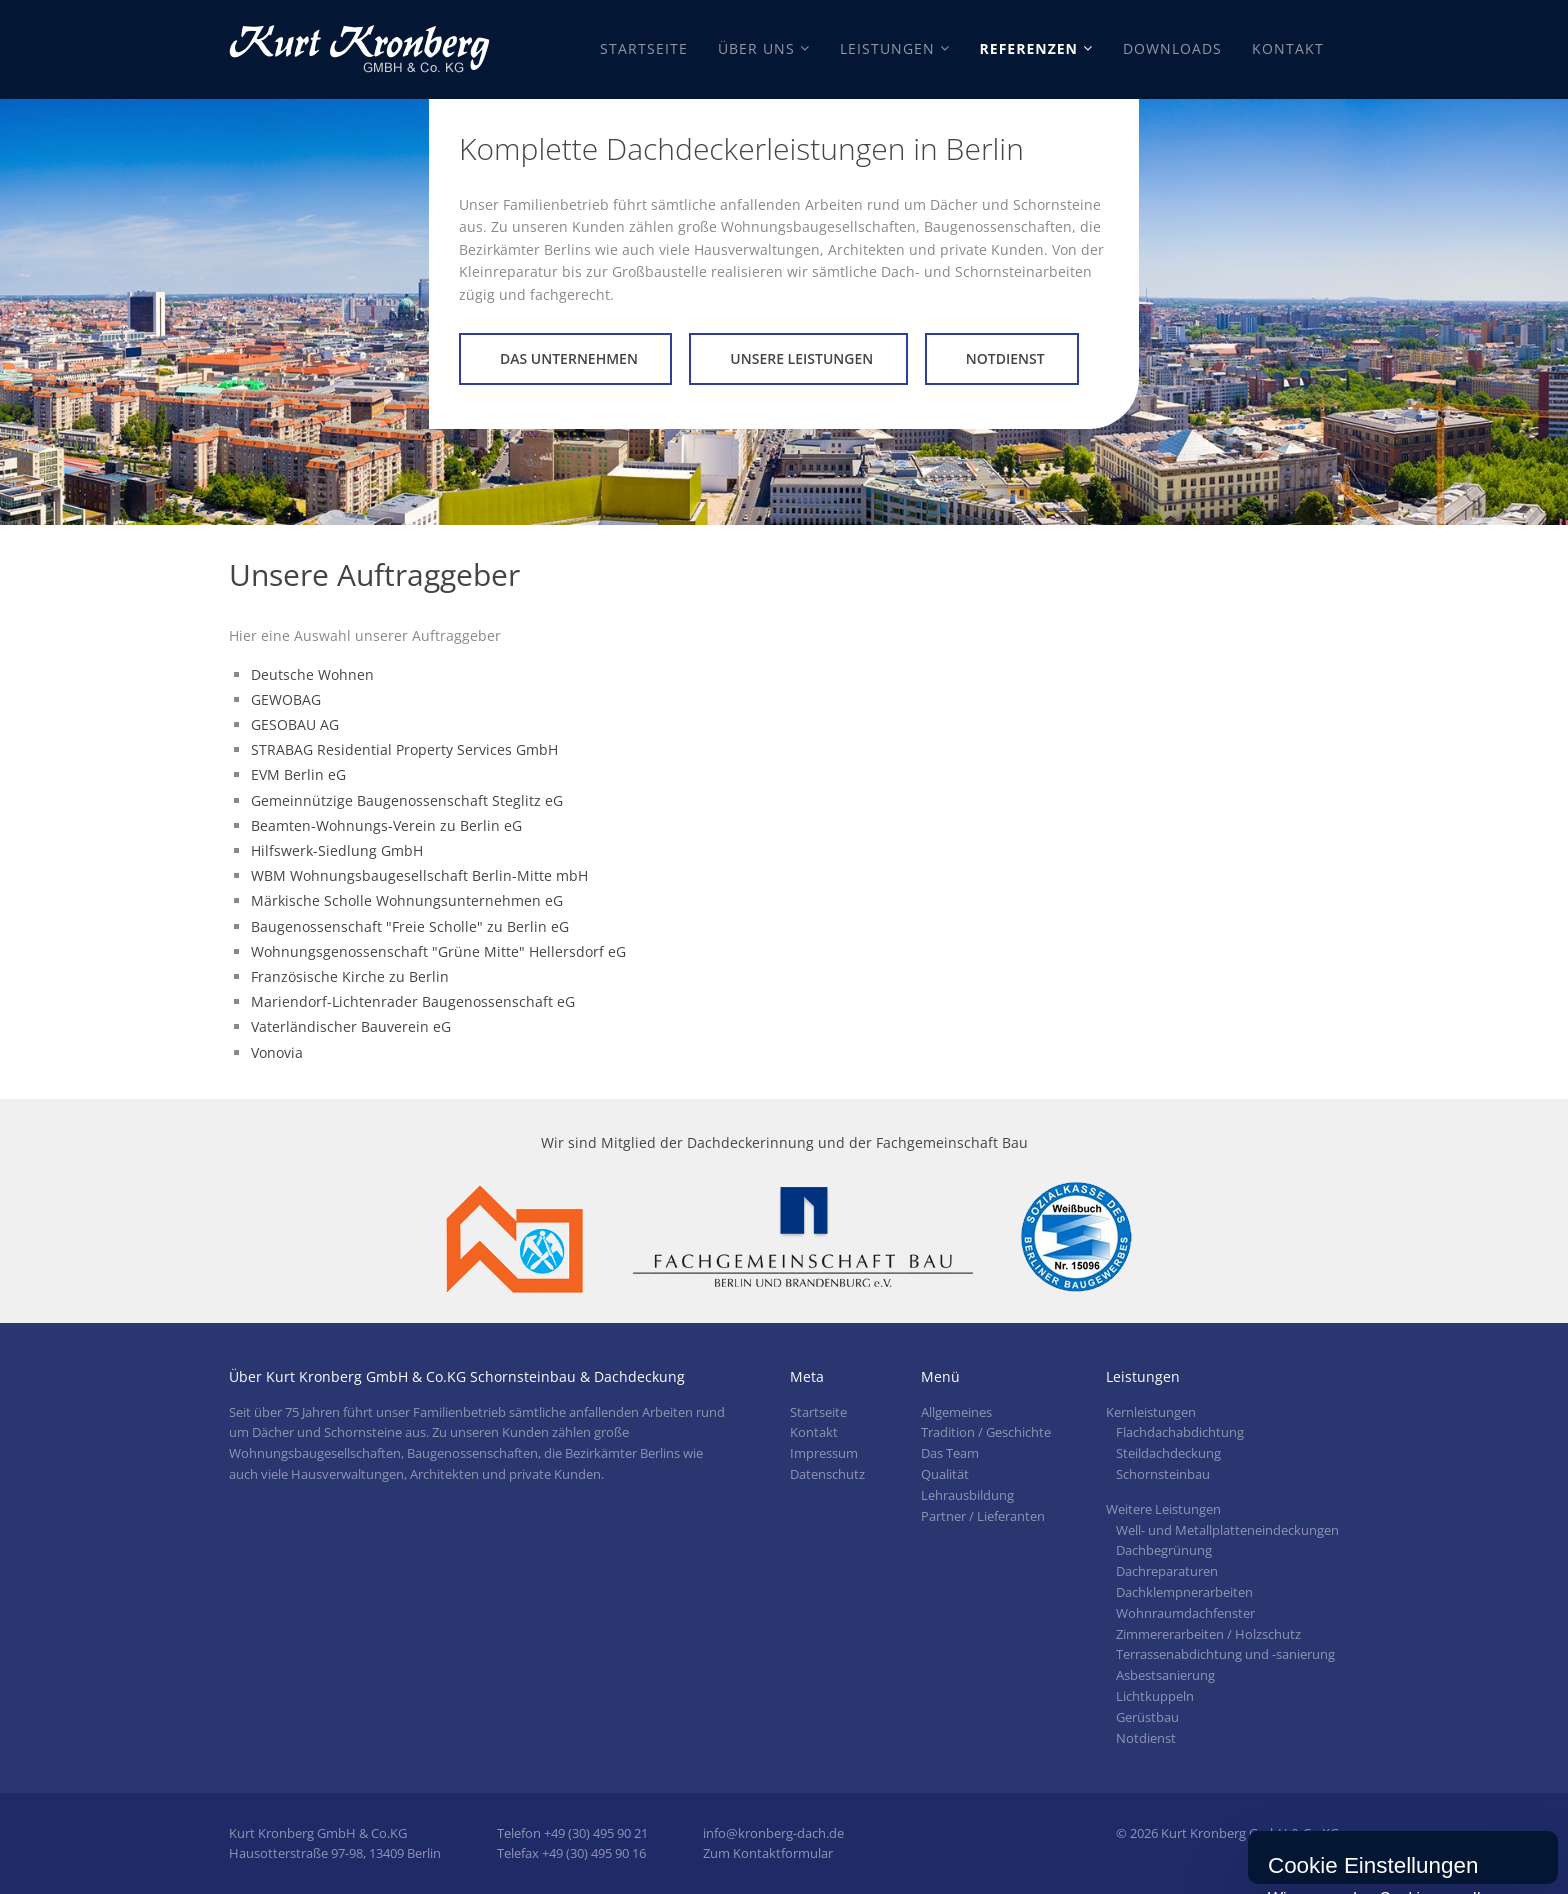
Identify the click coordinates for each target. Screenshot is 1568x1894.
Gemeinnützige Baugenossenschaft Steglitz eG (407, 800)
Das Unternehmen (569, 358)
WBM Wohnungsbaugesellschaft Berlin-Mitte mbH (419, 875)
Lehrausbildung (967, 1495)
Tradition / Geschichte (986, 1432)
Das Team (950, 1453)
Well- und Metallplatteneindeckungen (1227, 1530)
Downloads (1172, 48)
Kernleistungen (1151, 1412)
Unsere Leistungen (801, 358)
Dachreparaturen (1167, 1571)
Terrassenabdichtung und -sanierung (1225, 1654)
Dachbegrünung (1164, 1550)
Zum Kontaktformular (768, 1853)
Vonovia (277, 1052)
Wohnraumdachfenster (1185, 1613)
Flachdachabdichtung (1180, 1432)
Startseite (644, 48)
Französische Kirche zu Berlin (350, 976)
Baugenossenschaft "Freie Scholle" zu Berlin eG (410, 926)
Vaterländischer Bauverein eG (351, 1026)
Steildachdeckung (1168, 1453)
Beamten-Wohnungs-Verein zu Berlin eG (386, 825)
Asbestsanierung (1165, 1675)
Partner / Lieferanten (983, 1516)
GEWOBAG (286, 699)
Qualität (945, 1474)
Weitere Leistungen (1163, 1509)
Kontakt (1288, 48)
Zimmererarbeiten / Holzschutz (1208, 1634)
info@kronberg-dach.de (773, 1833)
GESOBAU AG (295, 724)
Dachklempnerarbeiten (1184, 1592)
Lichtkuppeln (1155, 1696)
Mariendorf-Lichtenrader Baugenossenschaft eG (413, 1001)
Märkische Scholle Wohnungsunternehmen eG (407, 900)
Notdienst (1005, 358)
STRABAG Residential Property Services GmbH (404, 749)
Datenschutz (827, 1474)
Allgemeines (956, 1412)
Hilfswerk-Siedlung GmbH (337, 850)
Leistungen (887, 48)
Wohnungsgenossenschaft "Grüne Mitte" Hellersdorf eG (438, 951)
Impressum (824, 1453)
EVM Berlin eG (298, 774)
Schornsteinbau (1163, 1474)
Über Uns (756, 48)
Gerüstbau (1147, 1717)
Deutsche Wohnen (312, 674)
